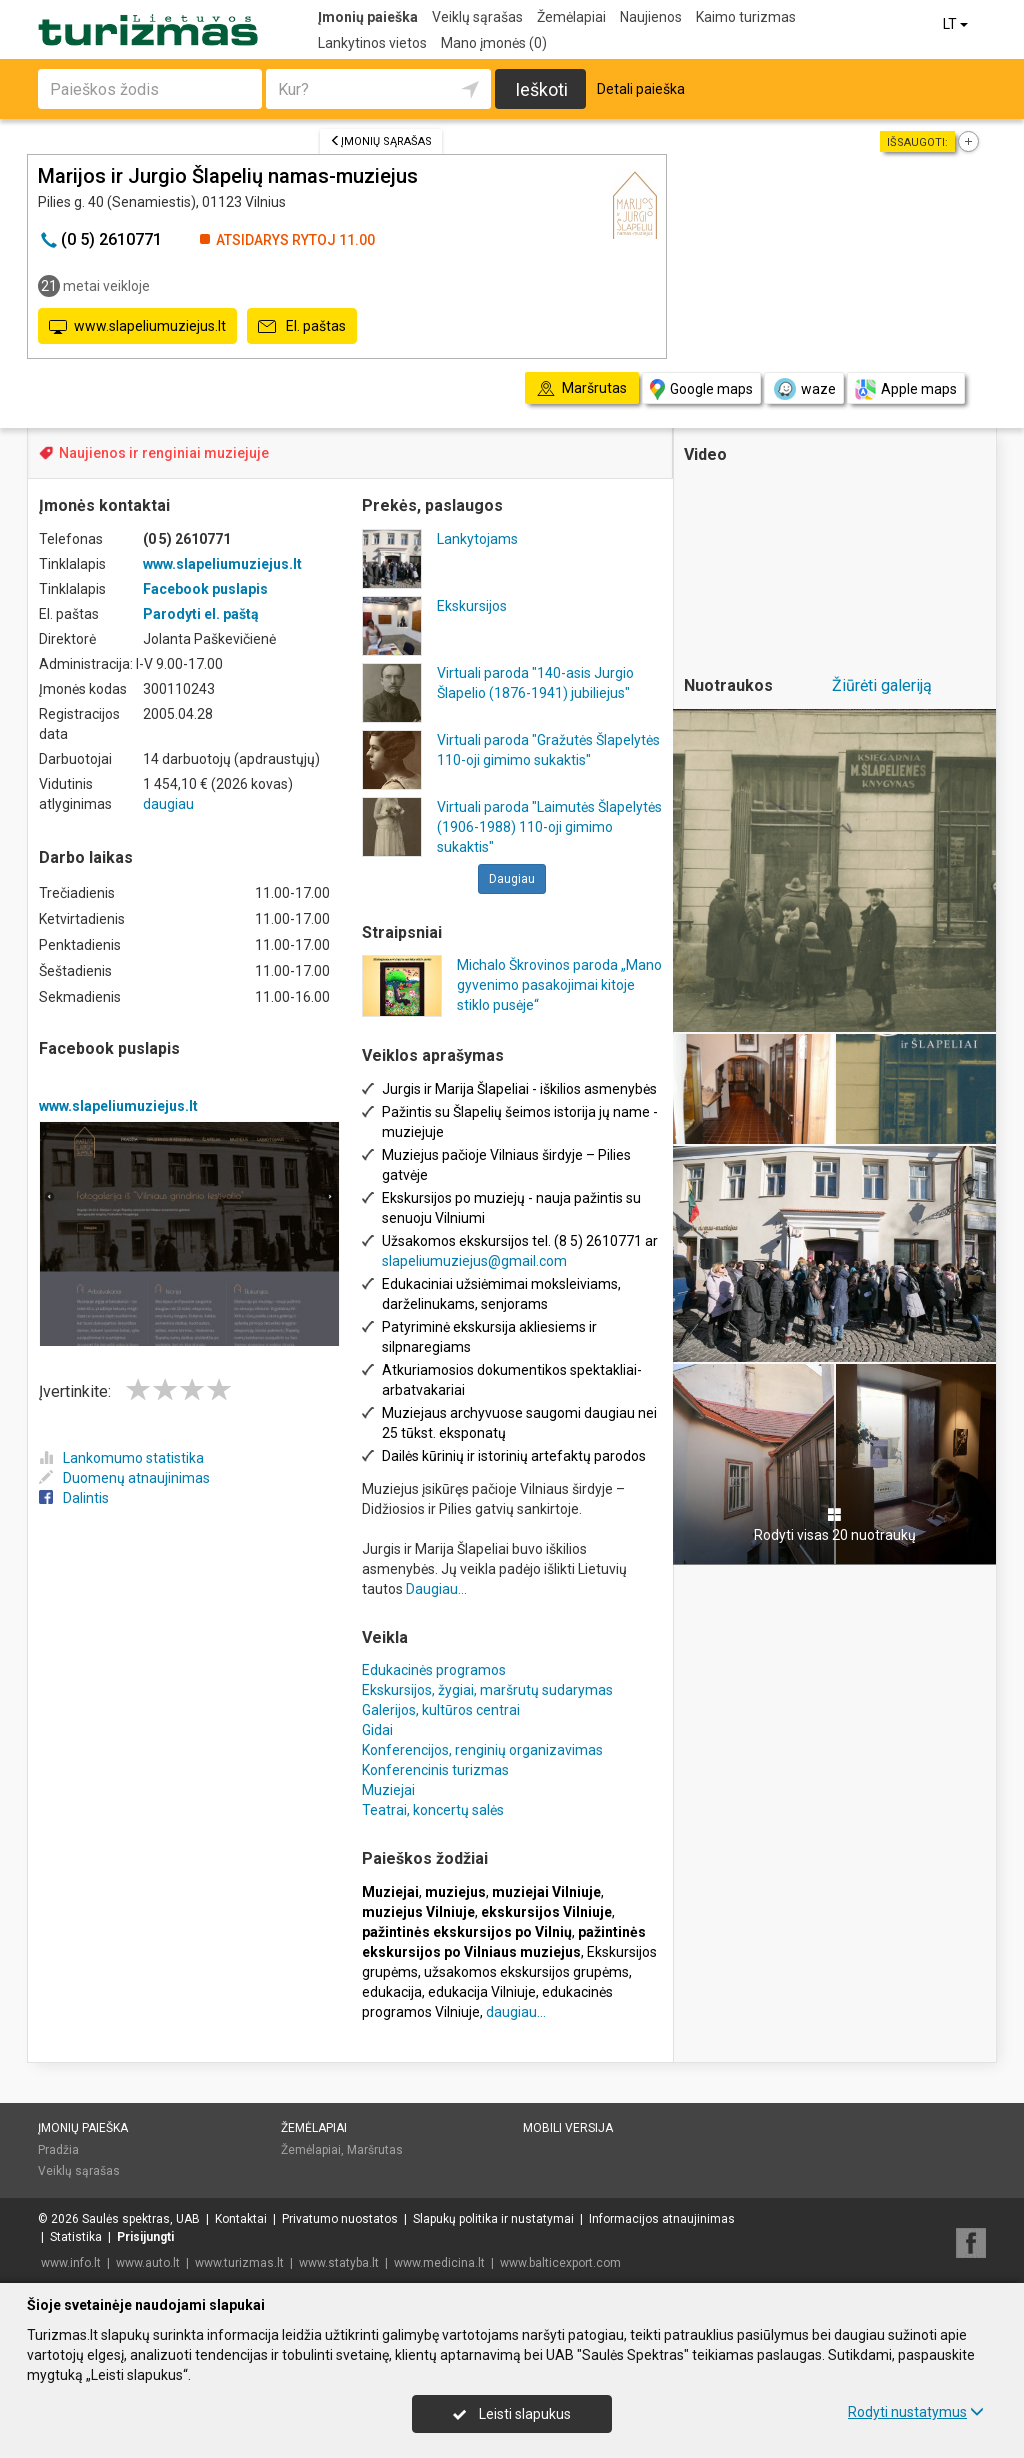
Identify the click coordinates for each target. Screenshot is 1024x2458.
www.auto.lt (148, 2263)
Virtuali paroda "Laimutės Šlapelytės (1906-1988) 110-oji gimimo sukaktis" (549, 827)
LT (957, 24)
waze (804, 389)
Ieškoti (541, 89)
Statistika (76, 2237)
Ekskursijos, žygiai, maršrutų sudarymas (487, 1690)
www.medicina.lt (439, 2263)
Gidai (377, 1730)
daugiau (168, 804)
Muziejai (388, 1790)
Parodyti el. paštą (201, 614)
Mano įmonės (494, 43)
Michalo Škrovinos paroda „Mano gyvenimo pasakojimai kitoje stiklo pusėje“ (559, 985)
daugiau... (516, 2012)
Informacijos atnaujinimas (662, 2219)
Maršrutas (375, 2150)
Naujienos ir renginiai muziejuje (164, 453)
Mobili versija (568, 2128)
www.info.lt (71, 2263)
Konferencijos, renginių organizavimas (482, 1750)
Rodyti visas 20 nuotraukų (835, 1525)
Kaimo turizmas (746, 17)
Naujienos (651, 17)
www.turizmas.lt (239, 2263)
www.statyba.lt (339, 2263)
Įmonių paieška (368, 17)
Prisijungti (145, 2237)
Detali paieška (641, 89)
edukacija (392, 1992)
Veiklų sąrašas (477, 17)
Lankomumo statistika (121, 1458)
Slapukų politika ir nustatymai (493, 2219)
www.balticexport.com (560, 2263)
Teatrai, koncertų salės (433, 1810)
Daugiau (512, 879)
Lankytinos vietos (372, 43)
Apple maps (906, 389)
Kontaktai (241, 2219)
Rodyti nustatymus (916, 2412)
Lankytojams (477, 539)
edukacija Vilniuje (482, 1992)
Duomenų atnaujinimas (124, 1478)
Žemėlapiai (571, 17)
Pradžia (58, 2150)
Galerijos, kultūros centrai (441, 1710)
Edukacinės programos (434, 1670)
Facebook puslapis (205, 589)
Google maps (701, 389)
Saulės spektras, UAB (141, 2219)
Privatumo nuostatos (340, 2219)
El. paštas (302, 327)
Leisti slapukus (512, 2414)
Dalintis (74, 1498)
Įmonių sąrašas (381, 141)
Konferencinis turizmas (435, 1770)
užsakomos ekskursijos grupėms (526, 1972)
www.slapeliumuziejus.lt (137, 327)
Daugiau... (436, 1589)
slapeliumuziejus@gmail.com (474, 1261)
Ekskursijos (472, 606)
